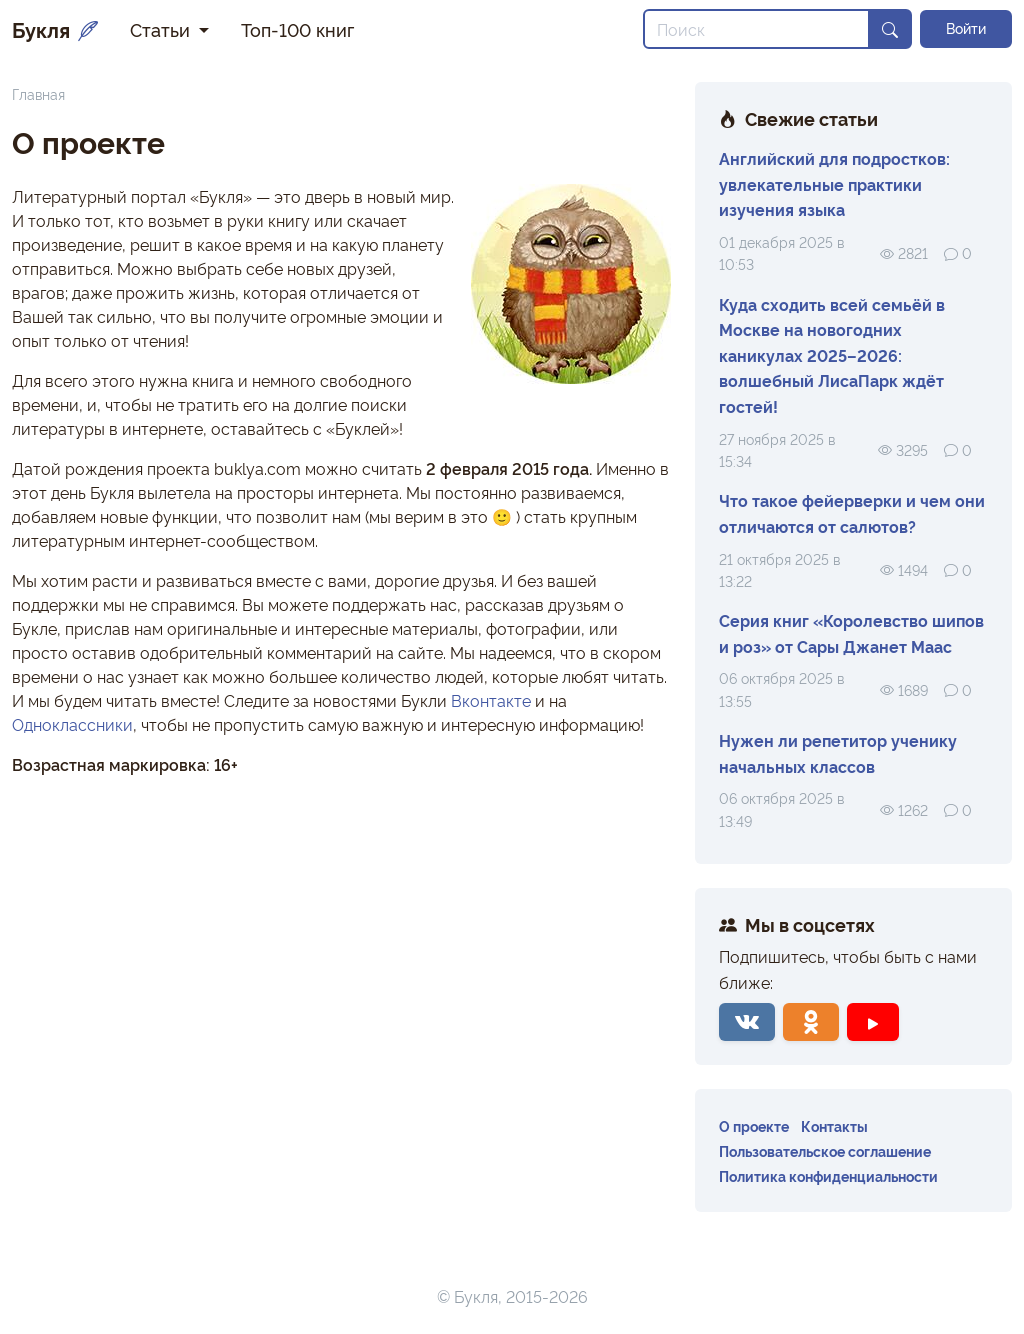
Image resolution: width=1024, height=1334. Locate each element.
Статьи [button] (162, 29)
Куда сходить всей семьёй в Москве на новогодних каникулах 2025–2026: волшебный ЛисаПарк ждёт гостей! (832, 355)
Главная (38, 93)
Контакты (834, 1125)
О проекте (754, 1125)
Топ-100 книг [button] (297, 29)
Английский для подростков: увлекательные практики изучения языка (834, 183)
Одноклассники (72, 724)
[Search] (756, 29)
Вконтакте (491, 700)
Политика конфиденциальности (828, 1175)
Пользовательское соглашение (825, 1150)
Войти (966, 28)
